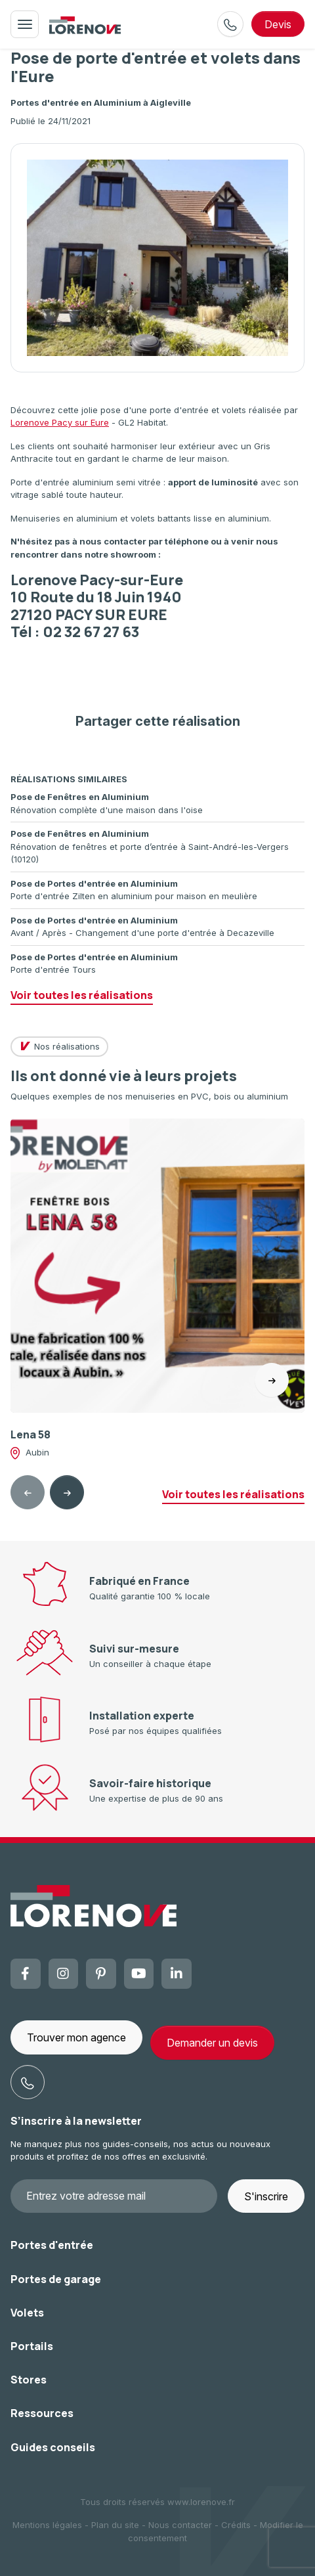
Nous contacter (180, 2525)
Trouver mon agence (76, 2037)
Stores (28, 2379)
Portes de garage (55, 2279)
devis (277, 24)
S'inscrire (266, 2196)
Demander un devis (212, 2042)
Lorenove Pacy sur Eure (59, 422)
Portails (31, 2346)
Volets (27, 2312)
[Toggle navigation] (24, 24)
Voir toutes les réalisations (81, 995)
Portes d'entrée (51, 2245)
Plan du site (115, 2525)
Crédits (236, 2525)
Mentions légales (47, 2525)
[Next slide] (67, 1492)
